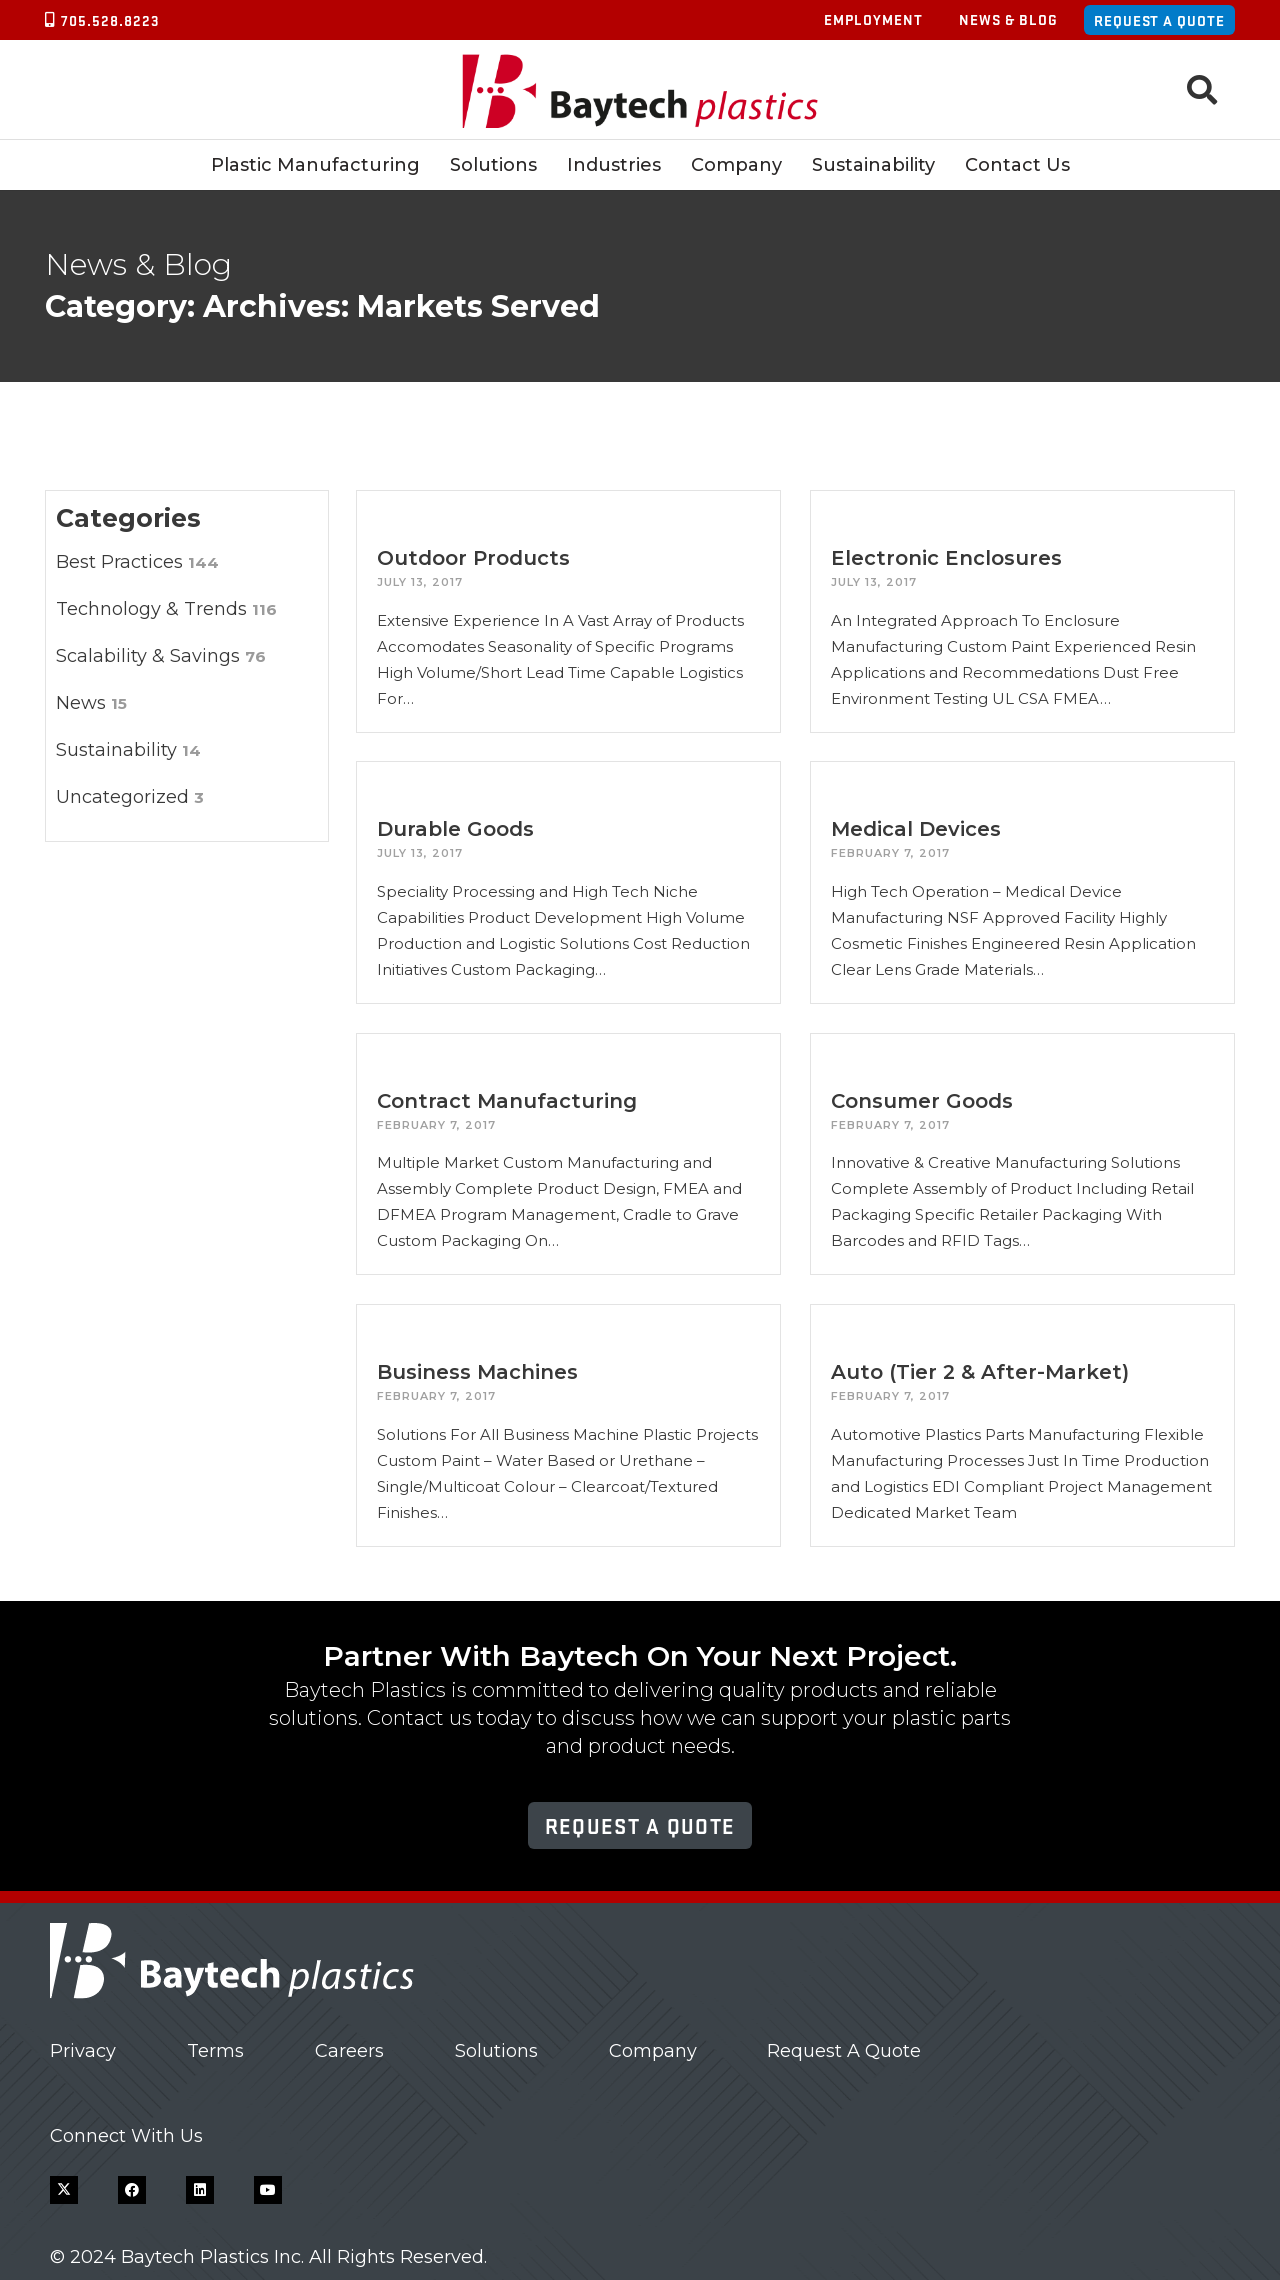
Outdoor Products (473, 558)
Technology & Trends (166, 609)
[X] (64, 2190)
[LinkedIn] (200, 2190)
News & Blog (1008, 19)
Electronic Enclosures (946, 558)
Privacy (83, 2051)
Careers (349, 2051)
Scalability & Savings (161, 656)
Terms (215, 2051)
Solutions (496, 2051)
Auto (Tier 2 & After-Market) (980, 1372)
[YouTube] (268, 2190)
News (91, 703)
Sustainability (128, 750)
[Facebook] (132, 2190)
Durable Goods (455, 829)
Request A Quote (844, 2051)
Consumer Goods (922, 1101)
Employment (873, 19)
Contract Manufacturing (507, 1101)
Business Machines (477, 1372)
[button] (1202, 90)
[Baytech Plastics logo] (640, 90)
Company (653, 2051)
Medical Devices (916, 829)
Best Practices (137, 562)
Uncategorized (130, 797)
